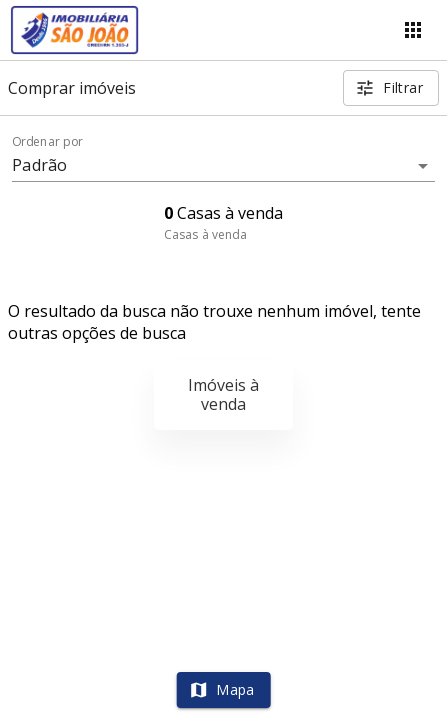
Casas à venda (205, 234)
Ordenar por (48, 142)
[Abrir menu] (413, 30)
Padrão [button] (39, 165)
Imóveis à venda (223, 394)
